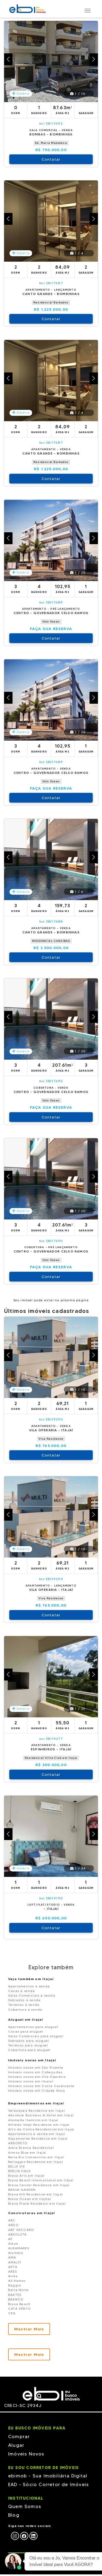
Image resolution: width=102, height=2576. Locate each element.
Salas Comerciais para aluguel (36, 2036)
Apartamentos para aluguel (33, 2027)
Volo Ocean (51, 621)
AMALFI (14, 2262)
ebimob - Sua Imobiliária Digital (47, 2475)
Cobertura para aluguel (29, 2050)
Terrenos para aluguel (28, 2045)
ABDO (13, 2225)
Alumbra (15, 2253)
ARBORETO (18, 2143)
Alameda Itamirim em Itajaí (33, 2120)
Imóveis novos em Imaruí (30, 2081)
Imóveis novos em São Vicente (36, 2067)
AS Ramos (17, 2281)
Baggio (14, 2285)
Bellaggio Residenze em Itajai (35, 2162)
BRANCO (15, 2299)
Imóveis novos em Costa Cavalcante (41, 2086)
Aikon (13, 2243)
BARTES (14, 2295)
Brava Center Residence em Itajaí (38, 2185)
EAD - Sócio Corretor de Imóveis (48, 2484)
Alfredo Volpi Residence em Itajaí (39, 2125)
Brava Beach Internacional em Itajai (40, 2180)
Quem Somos (24, 2506)
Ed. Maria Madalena (51, 143)
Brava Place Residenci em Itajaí (37, 2203)
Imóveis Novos (26, 2454)
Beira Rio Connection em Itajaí (36, 2157)
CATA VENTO (19, 2308)
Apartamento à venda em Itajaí (36, 2134)
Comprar (19, 2436)
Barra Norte (18, 2290)
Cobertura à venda (25, 2009)
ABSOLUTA (17, 2234)
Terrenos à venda (23, 2005)
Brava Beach (19, 2304)
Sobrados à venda (24, 2000)
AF (10, 2239)
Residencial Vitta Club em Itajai (51, 1758)
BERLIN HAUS (19, 2171)
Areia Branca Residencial (31, 2148)
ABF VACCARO (21, 2230)
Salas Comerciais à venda (31, 1995)
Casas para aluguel (26, 2031)
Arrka (13, 2276)
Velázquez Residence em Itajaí (36, 2110)
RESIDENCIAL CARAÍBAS (51, 941)
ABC (12, 2220)
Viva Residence (51, 1439)
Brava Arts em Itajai (26, 2175)
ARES (12, 2271)
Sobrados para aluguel (28, 2041)
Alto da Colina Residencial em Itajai (41, 2129)
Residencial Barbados (51, 302)
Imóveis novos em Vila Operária (37, 2077)
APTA (12, 2267)
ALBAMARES (18, 2248)
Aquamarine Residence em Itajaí (38, 2138)
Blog (13, 2515)
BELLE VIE (16, 2166)
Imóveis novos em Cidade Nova (36, 2090)
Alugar (16, 2445)
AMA (12, 2257)
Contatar (51, 159)
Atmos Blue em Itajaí (27, 2152)
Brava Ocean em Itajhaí (29, 2199)
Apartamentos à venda (29, 1986)
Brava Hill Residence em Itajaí (35, 2194)
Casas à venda (21, 1991)
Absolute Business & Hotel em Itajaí (41, 2115)
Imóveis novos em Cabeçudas (35, 2072)
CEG (12, 2313)
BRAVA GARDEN (22, 2190)
